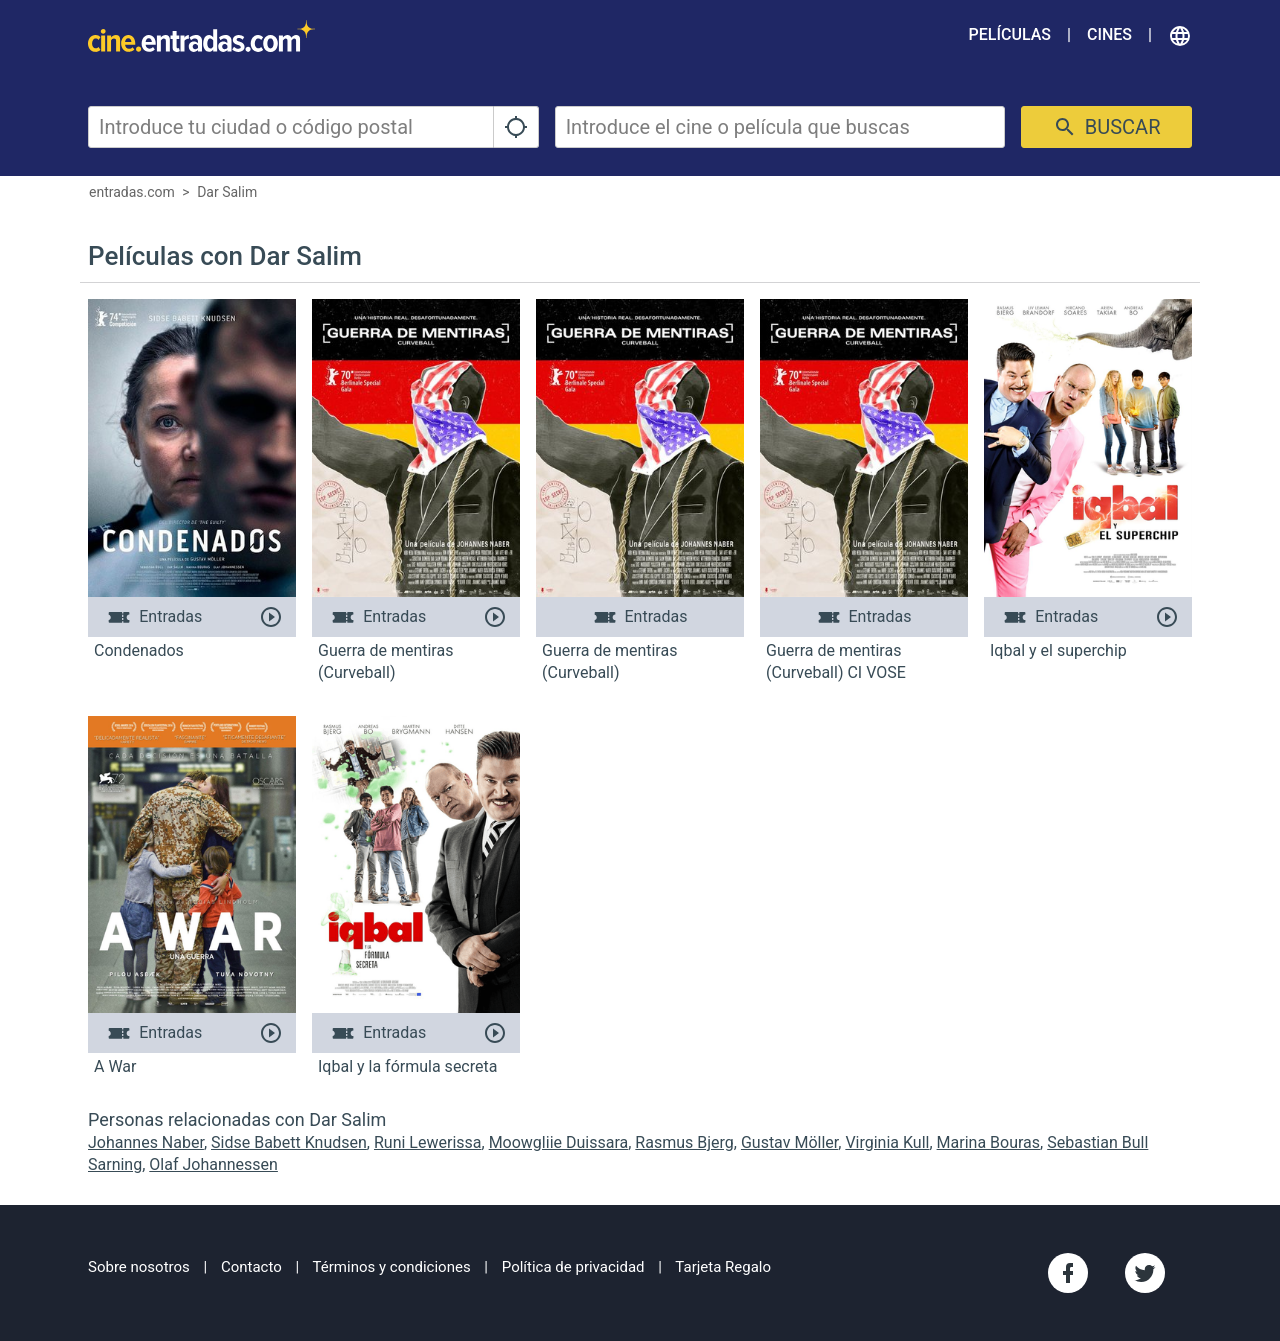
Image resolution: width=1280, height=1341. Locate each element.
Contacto (251, 1267)
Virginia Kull (887, 1142)
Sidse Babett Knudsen (289, 1142)
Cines (1109, 34)
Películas (1010, 34)
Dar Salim (227, 192)
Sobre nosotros (139, 1267)
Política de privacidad (573, 1267)
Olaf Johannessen (213, 1164)
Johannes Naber (146, 1142)
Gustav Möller (789, 1142)
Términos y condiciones (392, 1267)
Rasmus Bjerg (684, 1142)
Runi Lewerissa (428, 1142)
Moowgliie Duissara (559, 1142)
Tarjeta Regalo (723, 1267)
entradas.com (132, 192)
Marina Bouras (988, 1142)
